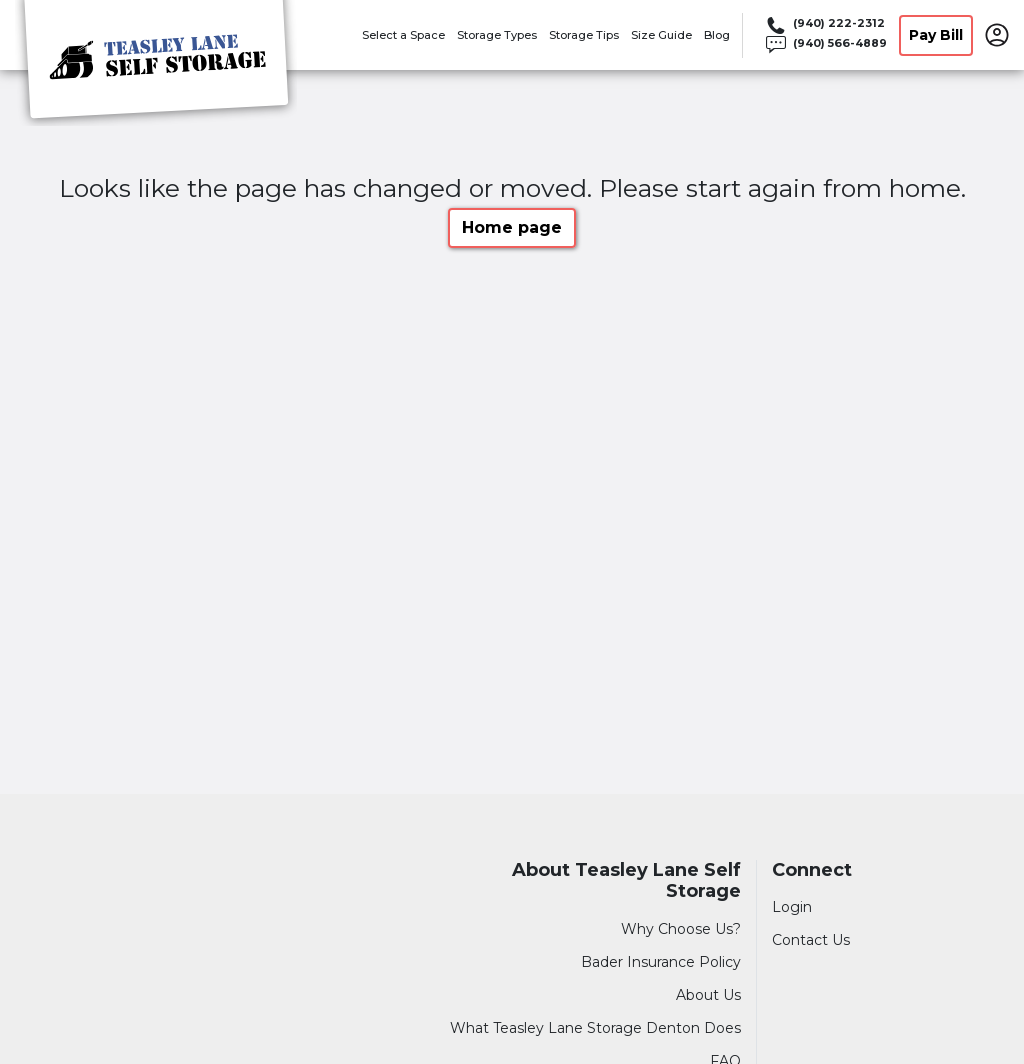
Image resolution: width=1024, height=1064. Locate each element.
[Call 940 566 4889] (825, 45)
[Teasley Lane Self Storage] (156, 63)
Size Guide (661, 35)
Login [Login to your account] (792, 907)
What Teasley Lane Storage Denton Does (595, 1028)
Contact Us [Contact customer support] (811, 940)
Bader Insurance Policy (661, 962)
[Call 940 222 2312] (825, 25)
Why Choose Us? (681, 929)
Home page (512, 227)
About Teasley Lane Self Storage (626, 881)
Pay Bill (936, 35)
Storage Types (497, 35)
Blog (717, 35)
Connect (812, 870)
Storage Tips (584, 35)
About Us (708, 995)
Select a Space (403, 35)
